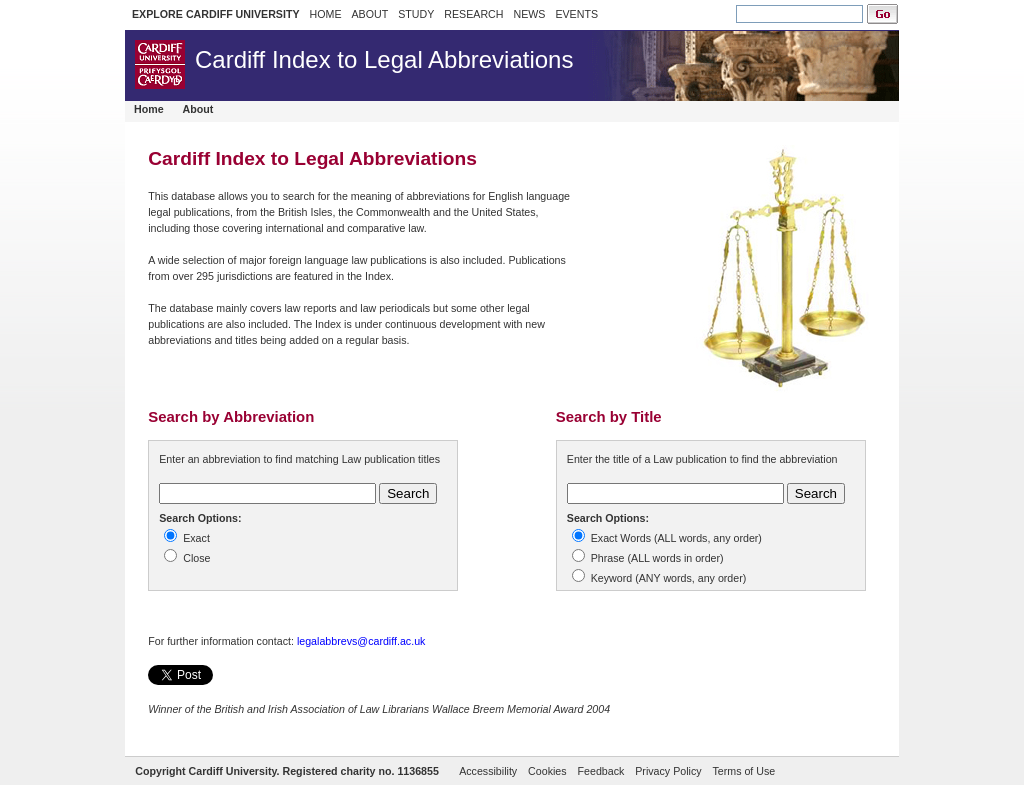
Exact (196, 538)
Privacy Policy (668, 771)
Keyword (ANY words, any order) (669, 578)
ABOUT (369, 14)
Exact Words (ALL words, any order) (676, 538)
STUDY (416, 14)
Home (149, 109)
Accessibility (488, 771)
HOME (326, 14)
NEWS (529, 14)
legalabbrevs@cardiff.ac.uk (361, 641)
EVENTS (576, 14)
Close (196, 558)
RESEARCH (473, 14)
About (198, 109)
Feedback (601, 771)
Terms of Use (743, 771)
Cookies (547, 771)
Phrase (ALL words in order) (657, 558)
